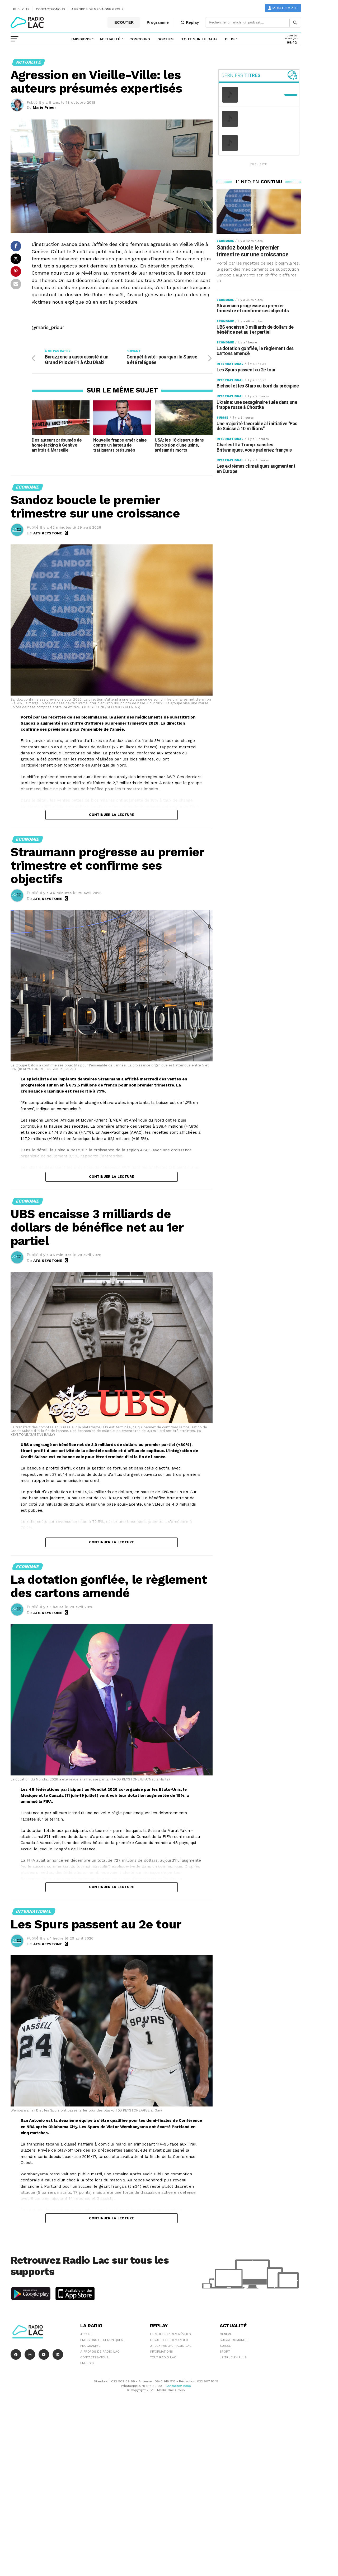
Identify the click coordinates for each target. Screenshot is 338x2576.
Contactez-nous (50, 9)
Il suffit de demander (169, 2341)
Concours (139, 39)
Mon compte (283, 8)
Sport (225, 2352)
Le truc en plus (233, 2358)
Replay (190, 22)
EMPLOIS (87, 2364)
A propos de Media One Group (98, 9)
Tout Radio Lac (163, 2358)
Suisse (225, 2346)
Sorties (165, 39)
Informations (161, 2352)
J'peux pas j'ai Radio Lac (170, 2346)
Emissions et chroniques (101, 2341)
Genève (226, 2335)
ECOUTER (123, 22)
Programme (157, 22)
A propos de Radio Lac (99, 2352)
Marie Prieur (44, 107)
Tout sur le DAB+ (199, 39)
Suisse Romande (233, 2341)
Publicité (21, 9)
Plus (229, 39)
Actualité (110, 39)
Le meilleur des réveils (170, 2335)
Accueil (86, 2335)
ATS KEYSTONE (47, 534)
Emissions (81, 39)
